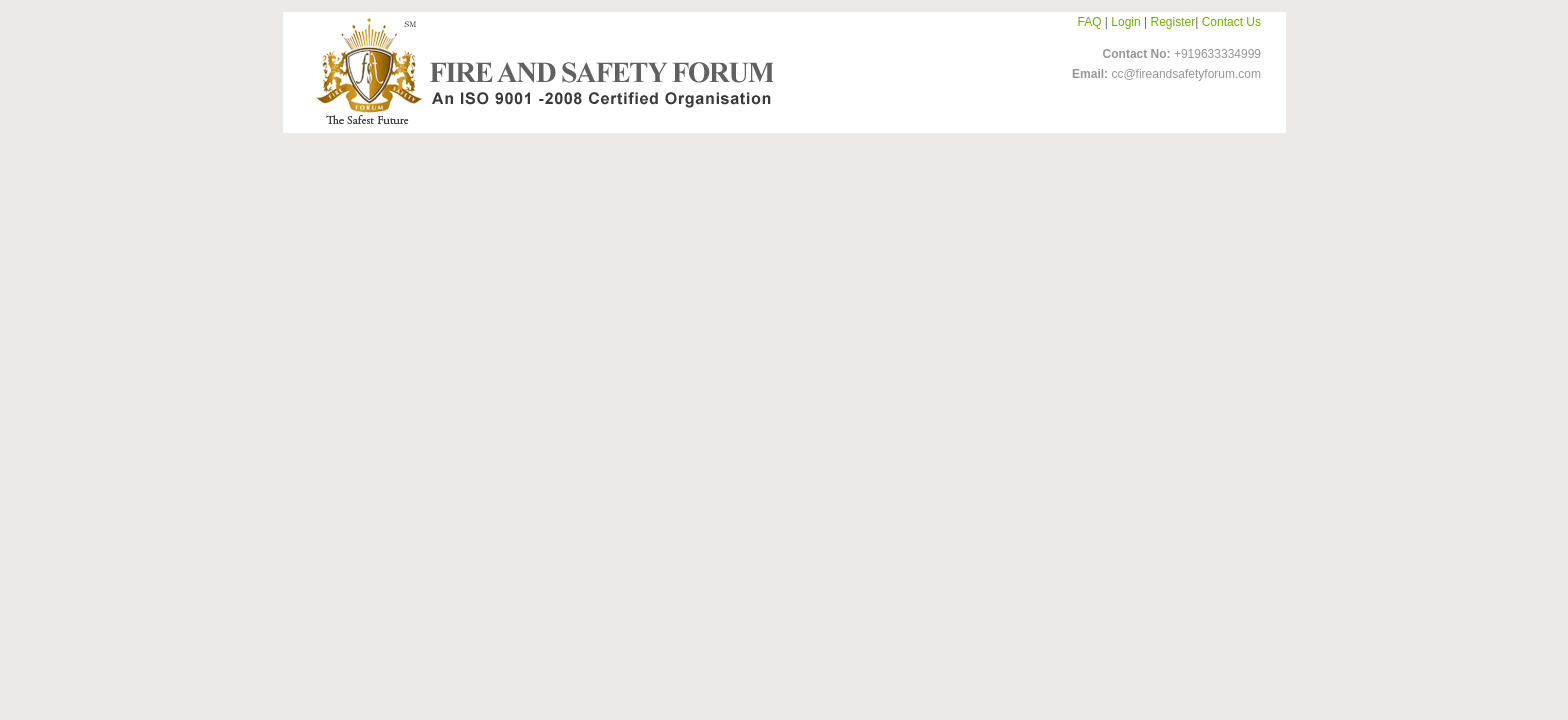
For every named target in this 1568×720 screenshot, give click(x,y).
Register (1173, 22)
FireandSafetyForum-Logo (539, 71)
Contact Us (1231, 22)
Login (1125, 22)
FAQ (1090, 22)
